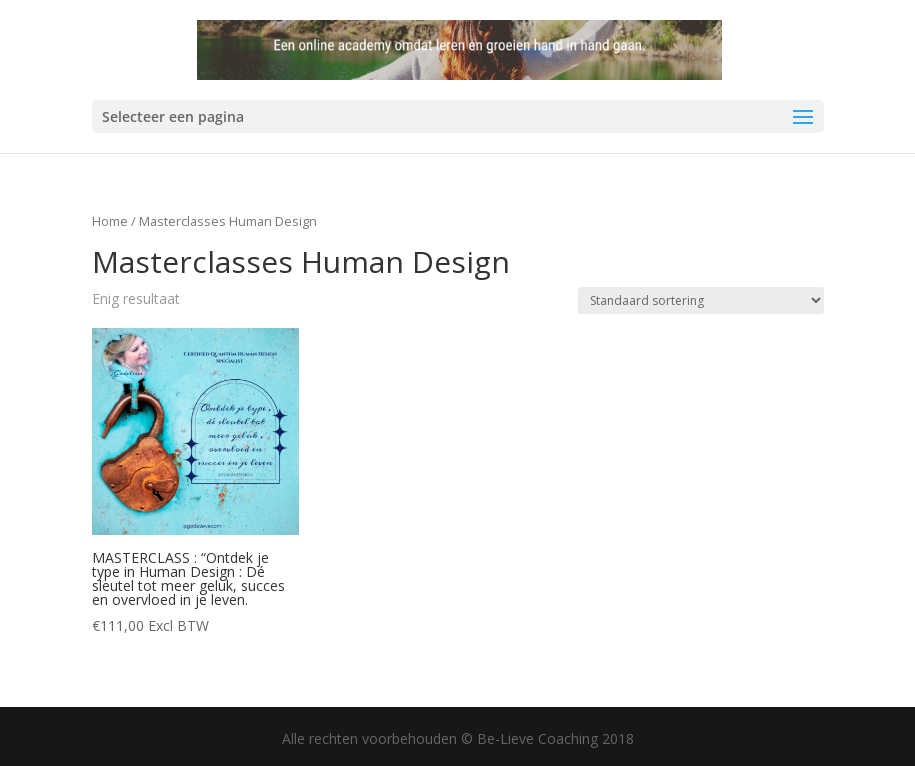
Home (110, 221)
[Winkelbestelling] (701, 300)
